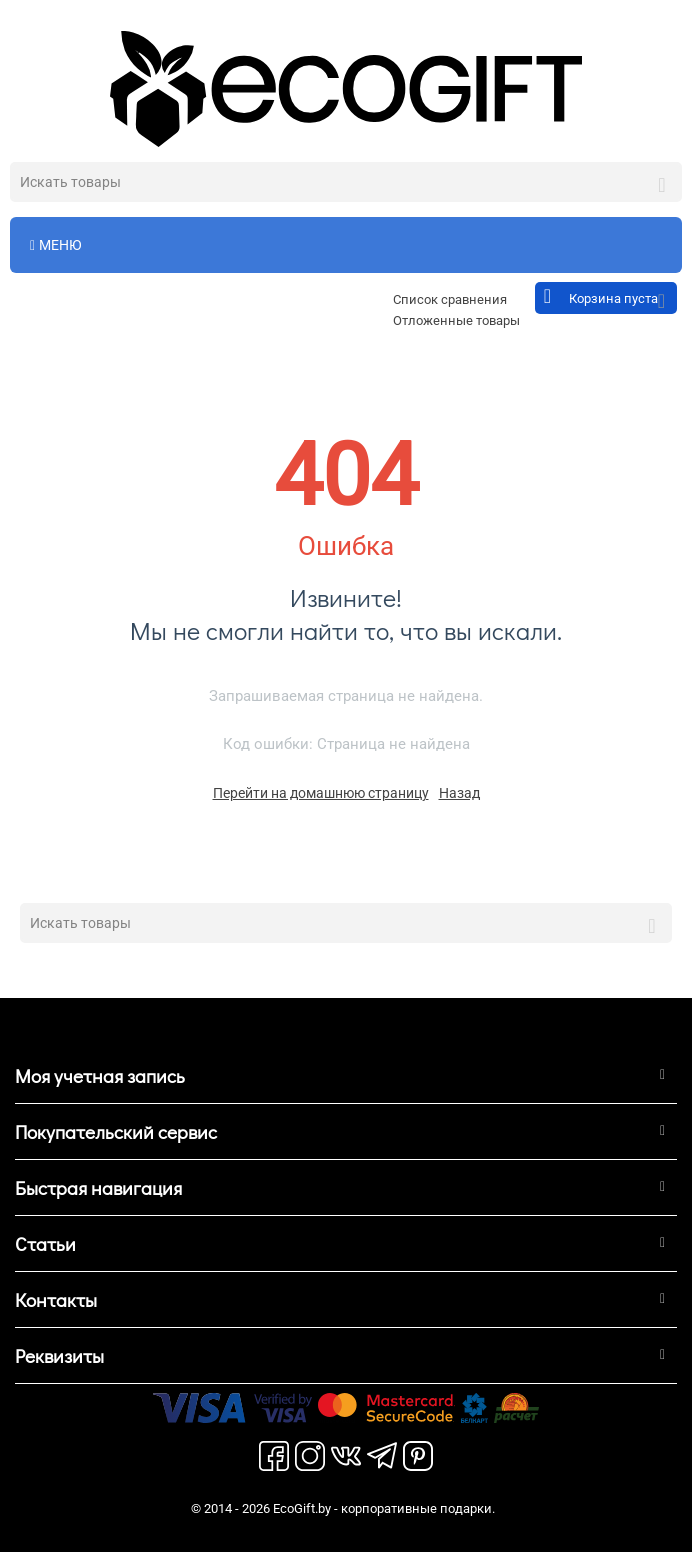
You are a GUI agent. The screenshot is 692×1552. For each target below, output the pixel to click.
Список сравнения (450, 299)
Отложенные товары (456, 320)
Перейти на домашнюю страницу (321, 793)
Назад (459, 793)
